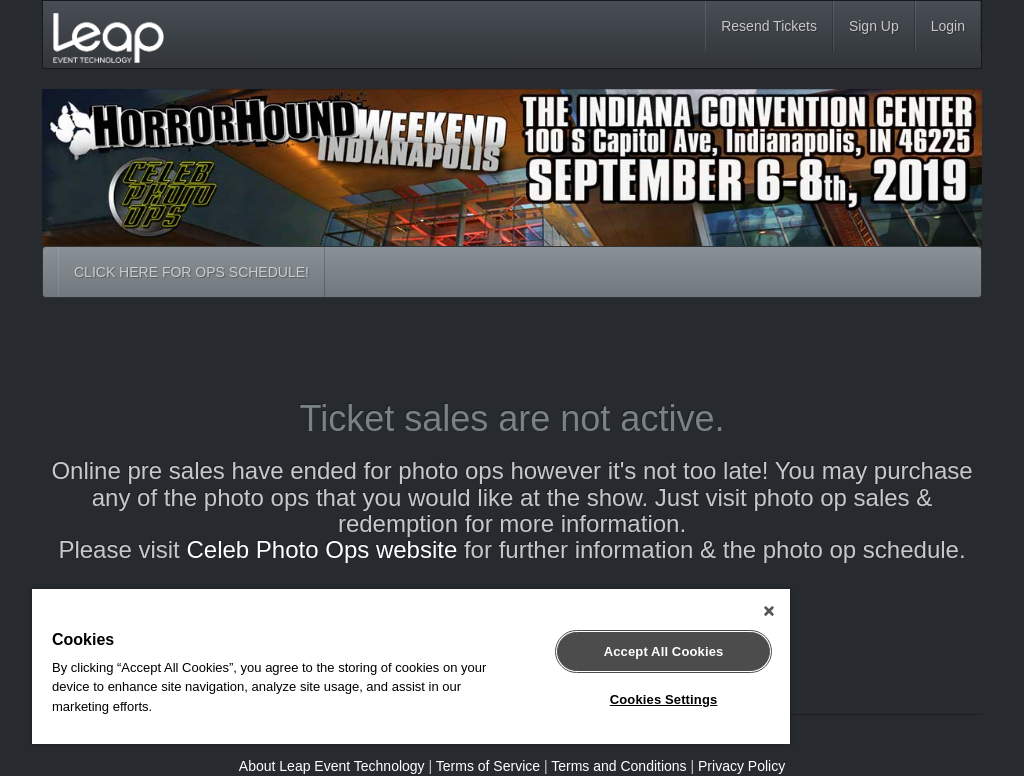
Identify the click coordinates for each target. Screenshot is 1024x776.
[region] (411, 666)
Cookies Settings (664, 699)
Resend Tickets (769, 26)
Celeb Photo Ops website (321, 549)
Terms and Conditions (618, 766)
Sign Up (874, 26)
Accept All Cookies (664, 651)
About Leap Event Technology (332, 766)
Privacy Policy (741, 766)
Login (948, 26)
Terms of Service (488, 766)
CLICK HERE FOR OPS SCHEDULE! (191, 272)
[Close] (769, 611)
